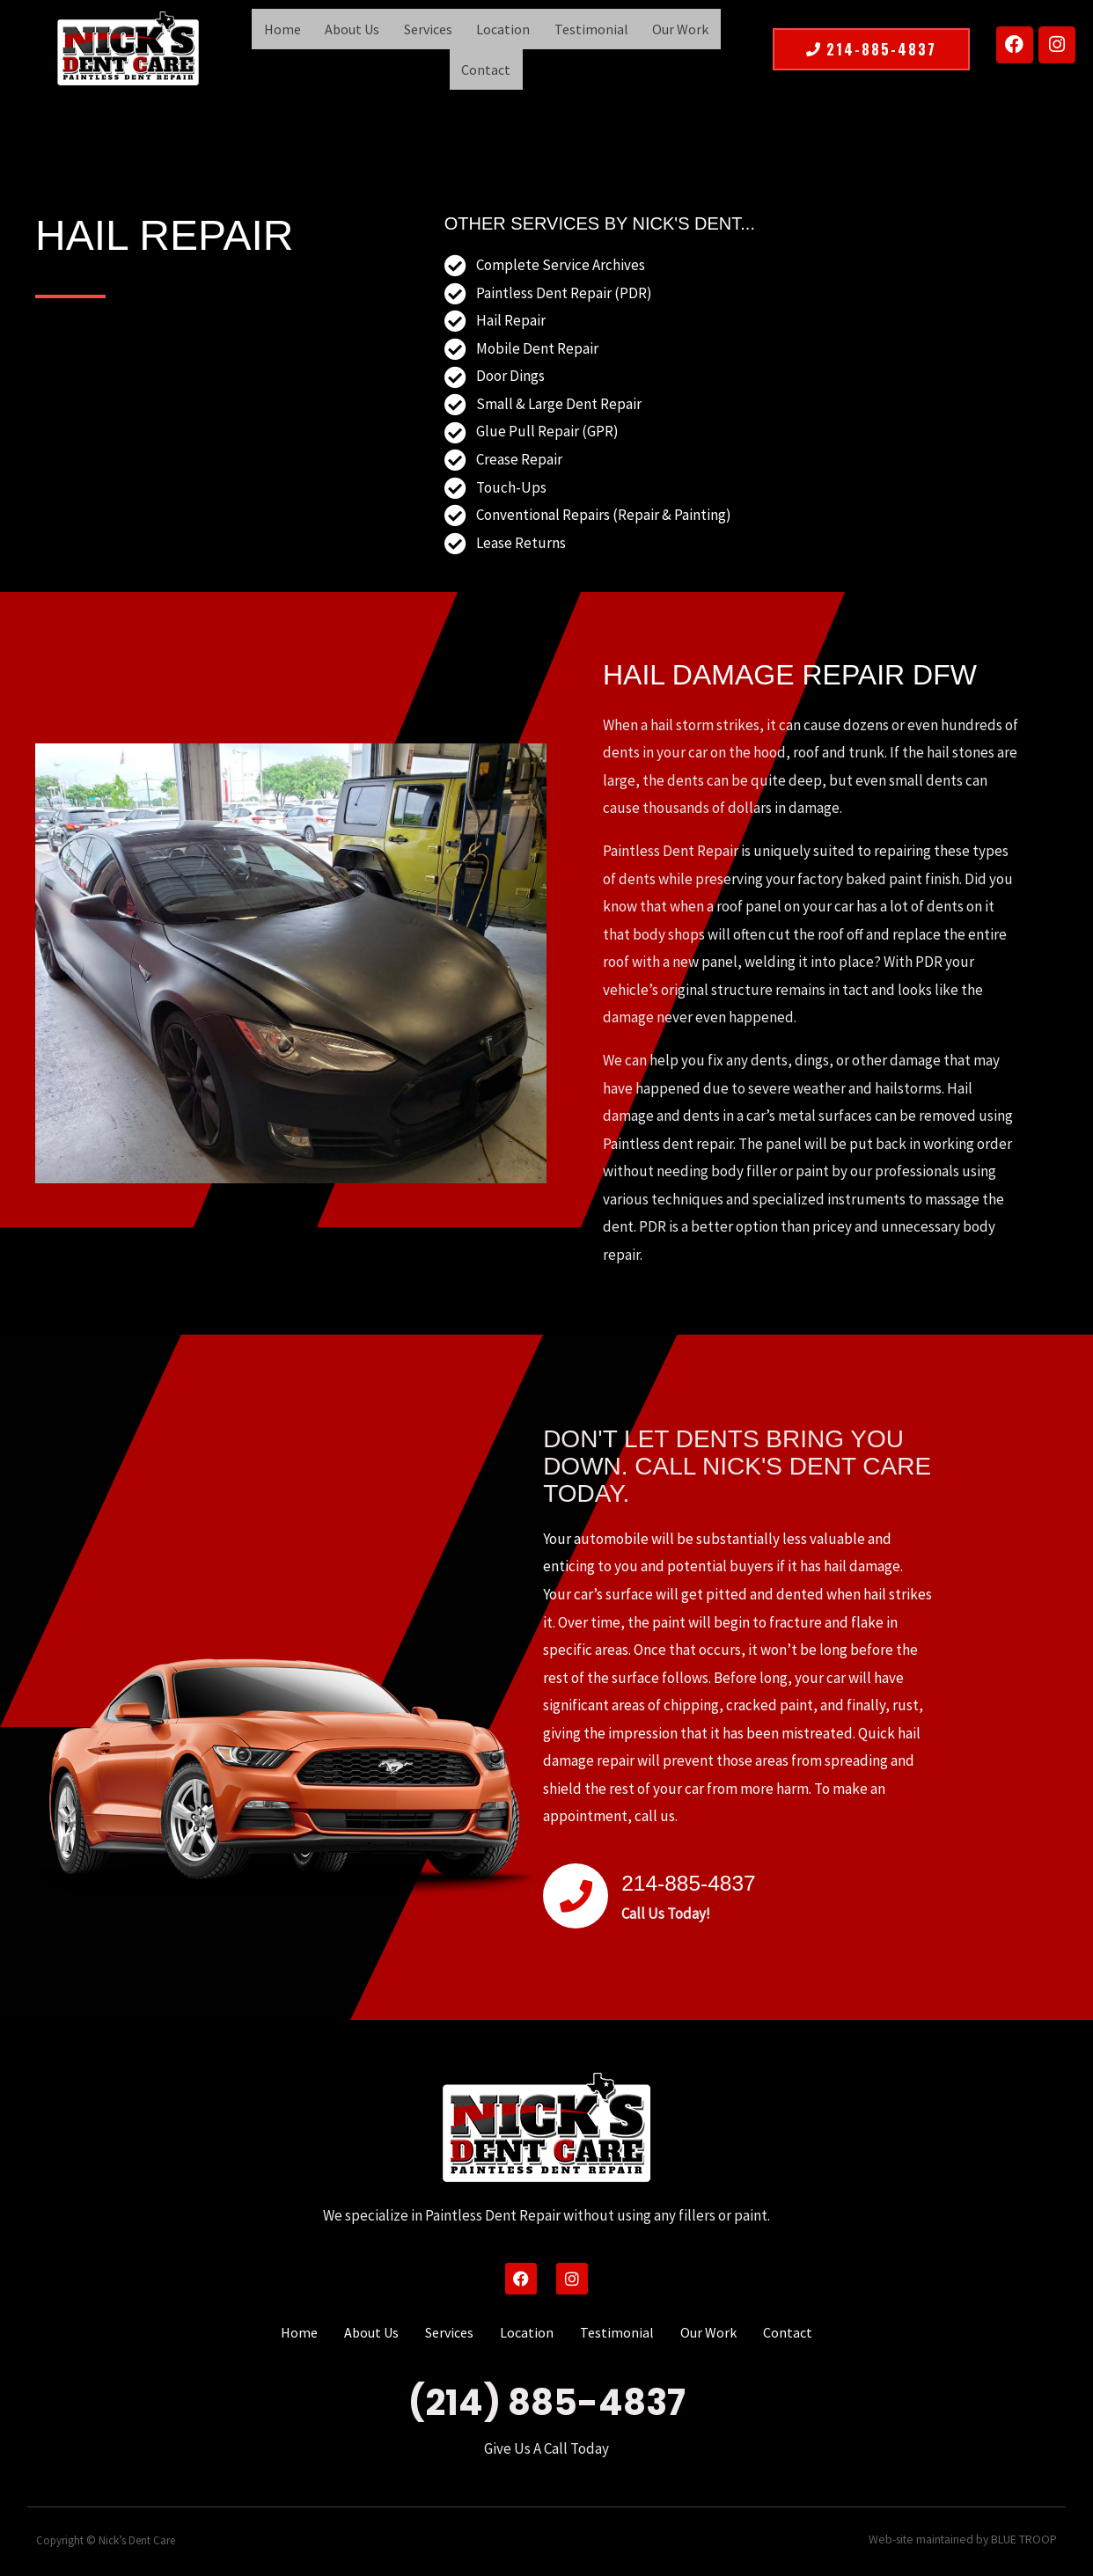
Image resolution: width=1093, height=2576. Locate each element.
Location (466, 46)
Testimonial (547, 46)
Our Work (630, 46)
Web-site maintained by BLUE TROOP (968, 2535)
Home (264, 46)
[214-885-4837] (575, 1890)
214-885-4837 (708, 1876)
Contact (700, 46)
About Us (328, 46)
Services (397, 46)
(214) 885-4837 (547, 2397)
